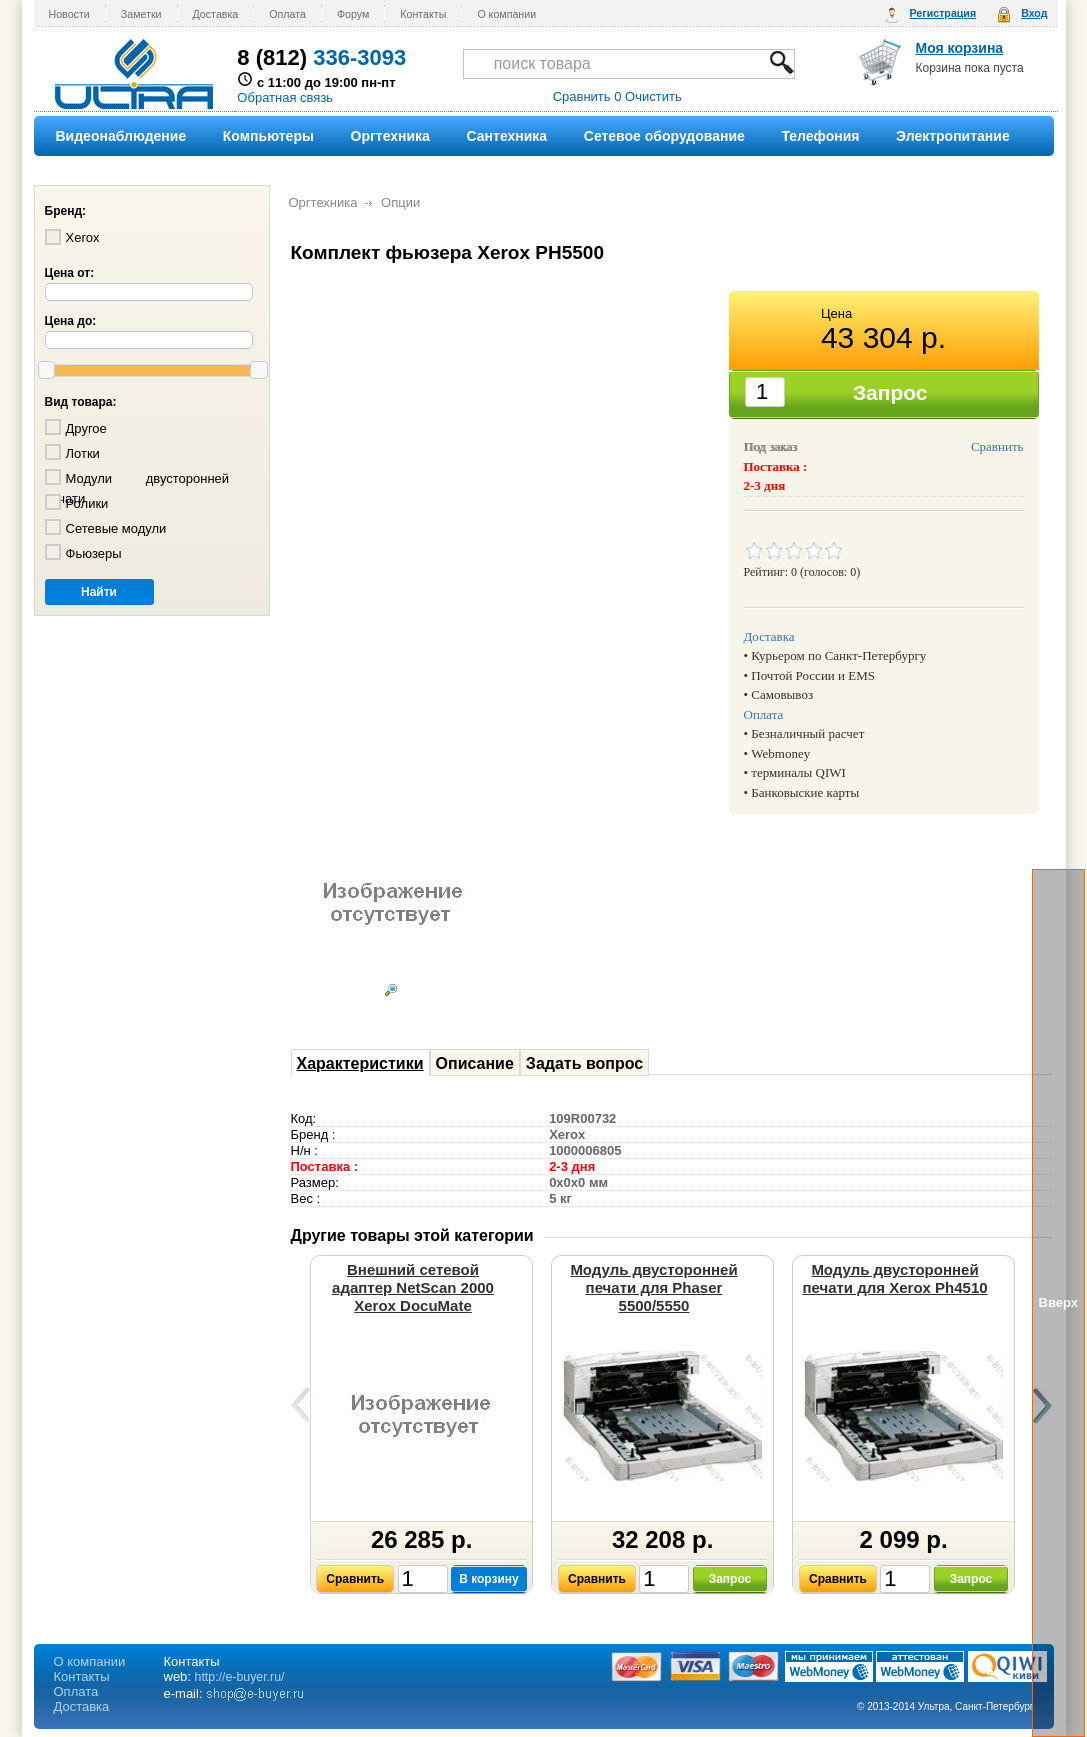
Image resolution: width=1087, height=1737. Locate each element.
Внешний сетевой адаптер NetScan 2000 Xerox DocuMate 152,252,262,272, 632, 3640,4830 (413, 1305)
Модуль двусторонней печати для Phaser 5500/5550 (653, 1287)
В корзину (489, 1579)
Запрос (730, 1579)
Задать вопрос (584, 1063)
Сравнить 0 (587, 96)
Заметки (141, 14)
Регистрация (942, 13)
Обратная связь (285, 97)
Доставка (216, 14)
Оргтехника (323, 202)
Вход (1034, 13)
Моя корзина (960, 48)
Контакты (423, 14)
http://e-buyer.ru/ (240, 1677)
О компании (506, 14)
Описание (475, 1063)
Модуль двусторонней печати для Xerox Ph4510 (894, 1278)
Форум (353, 14)
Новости (69, 14)
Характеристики (360, 1063)
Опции (400, 202)
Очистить (653, 96)
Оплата (287, 14)
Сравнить (997, 446)
